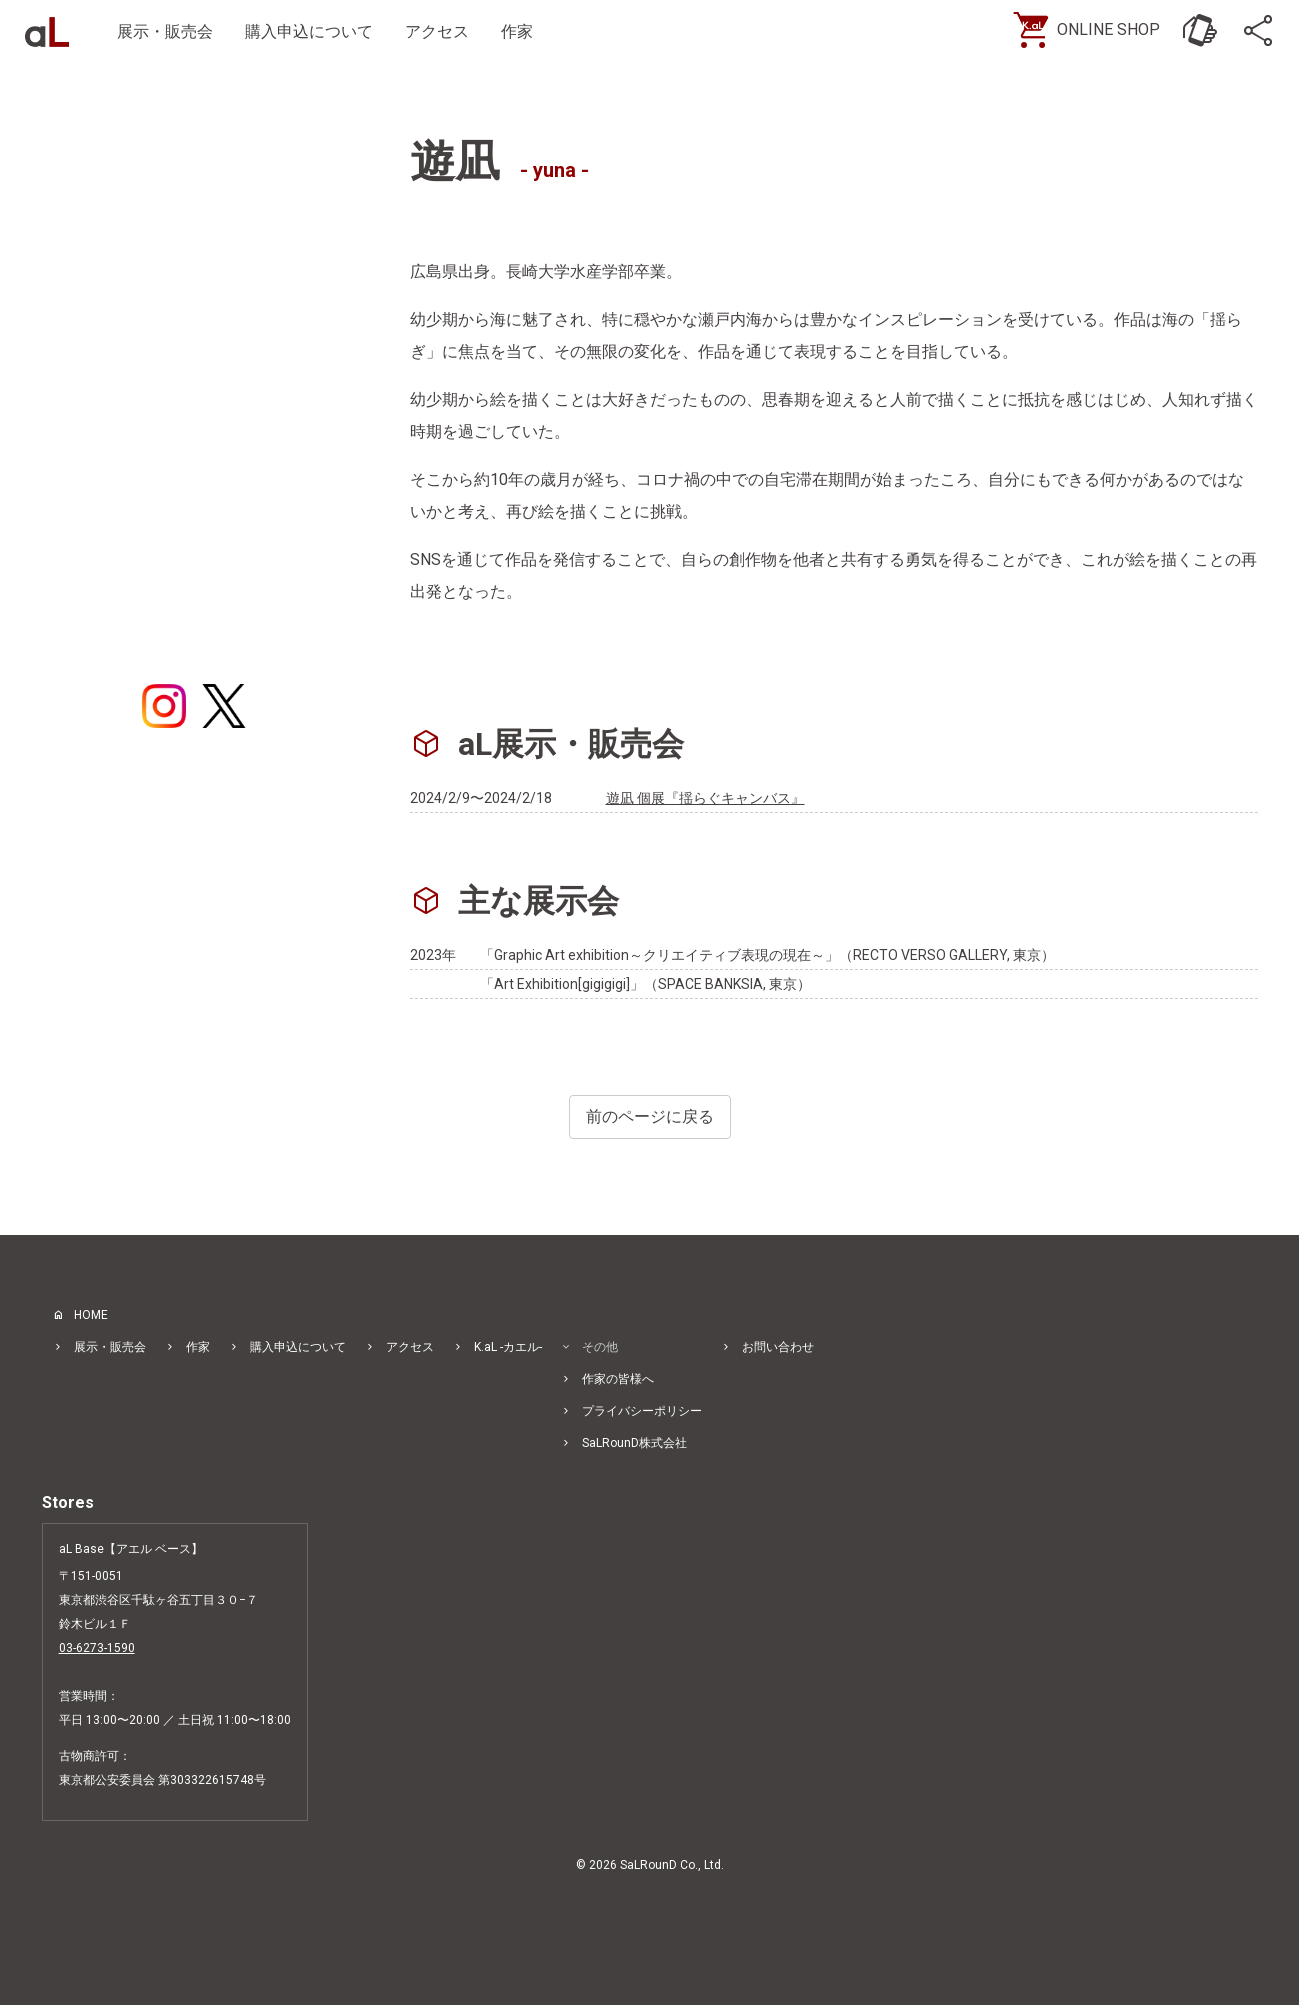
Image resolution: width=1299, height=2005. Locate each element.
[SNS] (1260, 30)
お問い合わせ (778, 1347)
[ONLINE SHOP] (1094, 30)
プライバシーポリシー (642, 1411)
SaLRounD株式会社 (634, 1443)
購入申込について (309, 31)
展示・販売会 (165, 31)
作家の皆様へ (618, 1379)
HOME (91, 1315)
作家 (517, 31)
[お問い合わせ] (1200, 30)
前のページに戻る (650, 1116)
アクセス (437, 31)
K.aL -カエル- (508, 1347)
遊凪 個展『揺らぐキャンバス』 (705, 798)
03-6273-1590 (97, 1648)
